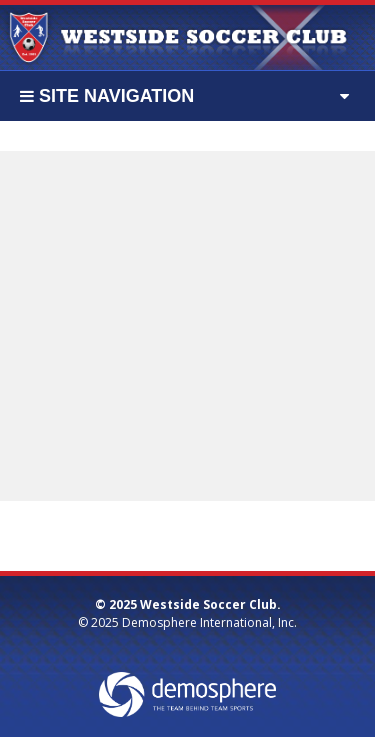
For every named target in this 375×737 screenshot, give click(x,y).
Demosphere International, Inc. (209, 622)
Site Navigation (107, 96)
